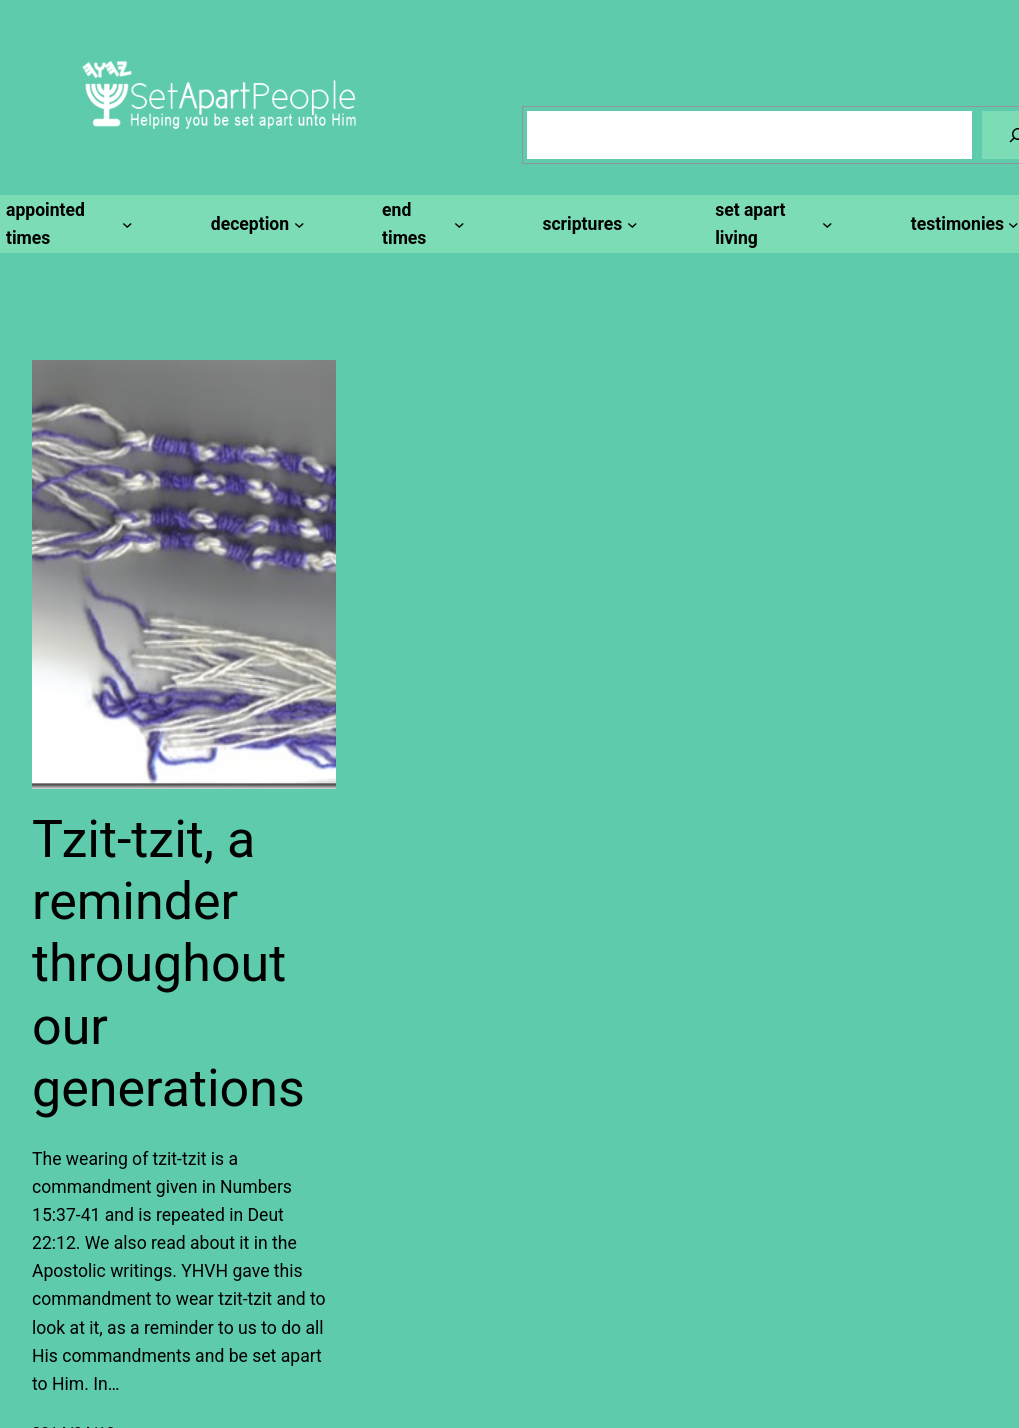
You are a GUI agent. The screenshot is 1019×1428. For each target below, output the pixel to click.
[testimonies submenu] (962, 224)
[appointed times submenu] (66, 224)
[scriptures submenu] (586, 224)
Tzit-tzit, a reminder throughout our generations (168, 964)
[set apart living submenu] (771, 224)
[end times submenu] (420, 224)
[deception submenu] (254, 224)
